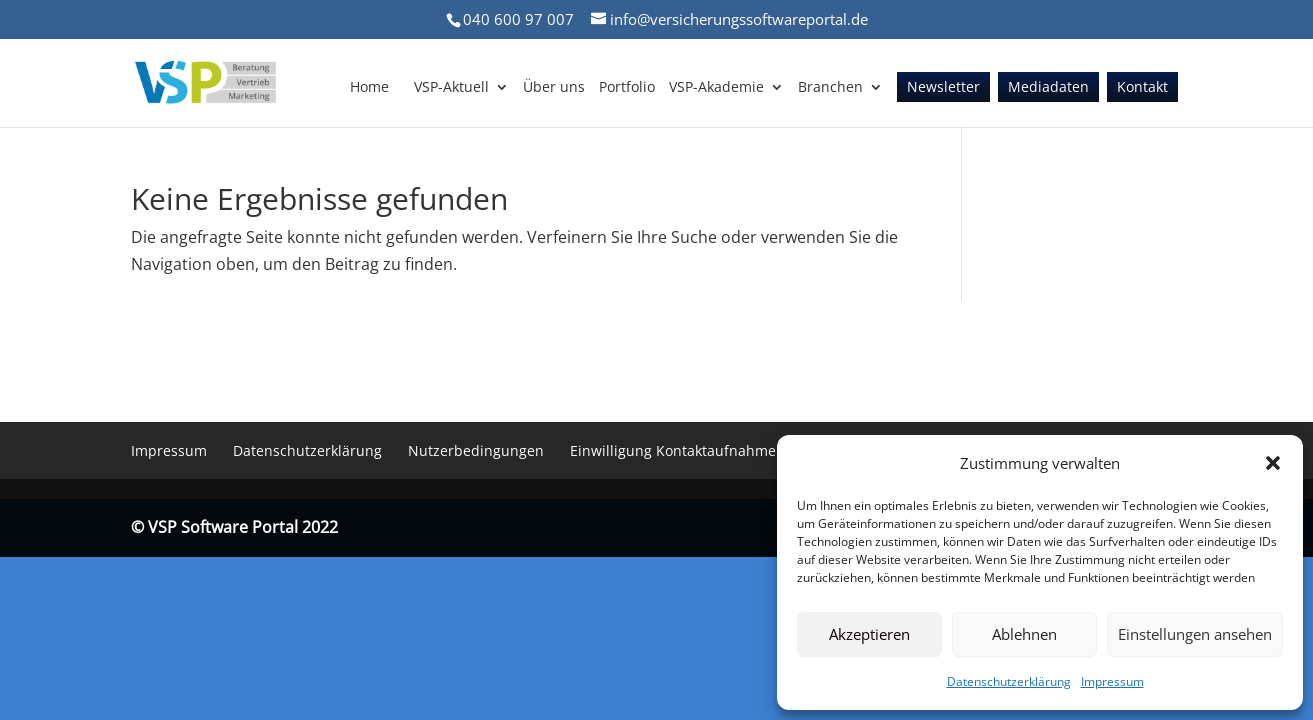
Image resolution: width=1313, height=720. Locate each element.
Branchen (830, 88)
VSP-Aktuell (451, 88)
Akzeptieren (869, 634)
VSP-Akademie (716, 88)
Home (369, 88)
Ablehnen (1024, 634)
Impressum (1112, 681)
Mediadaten (1048, 88)
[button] (1273, 463)
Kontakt (1142, 88)
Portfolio (627, 88)
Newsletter (943, 88)
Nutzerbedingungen (476, 450)
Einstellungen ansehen (1195, 634)
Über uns (554, 88)
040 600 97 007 (518, 19)
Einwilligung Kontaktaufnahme (673, 450)
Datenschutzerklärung (1009, 681)
